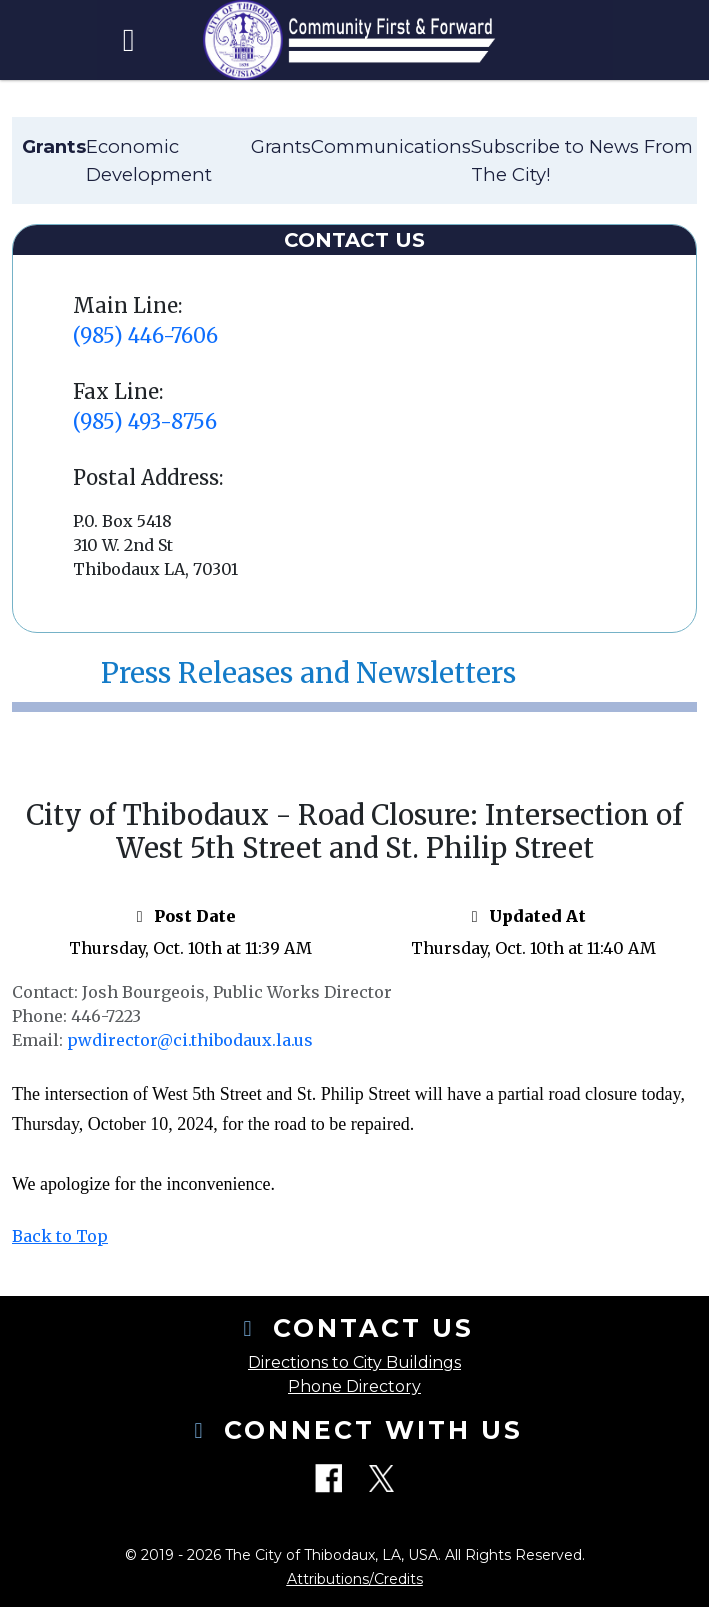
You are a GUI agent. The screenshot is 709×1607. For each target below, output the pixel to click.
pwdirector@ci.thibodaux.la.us (190, 1040)
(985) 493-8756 (145, 421)
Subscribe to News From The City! (582, 160)
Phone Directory (354, 1386)
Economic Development (149, 160)
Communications (391, 146)
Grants (281, 146)
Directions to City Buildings (354, 1362)
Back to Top (60, 1236)
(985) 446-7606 (145, 335)
